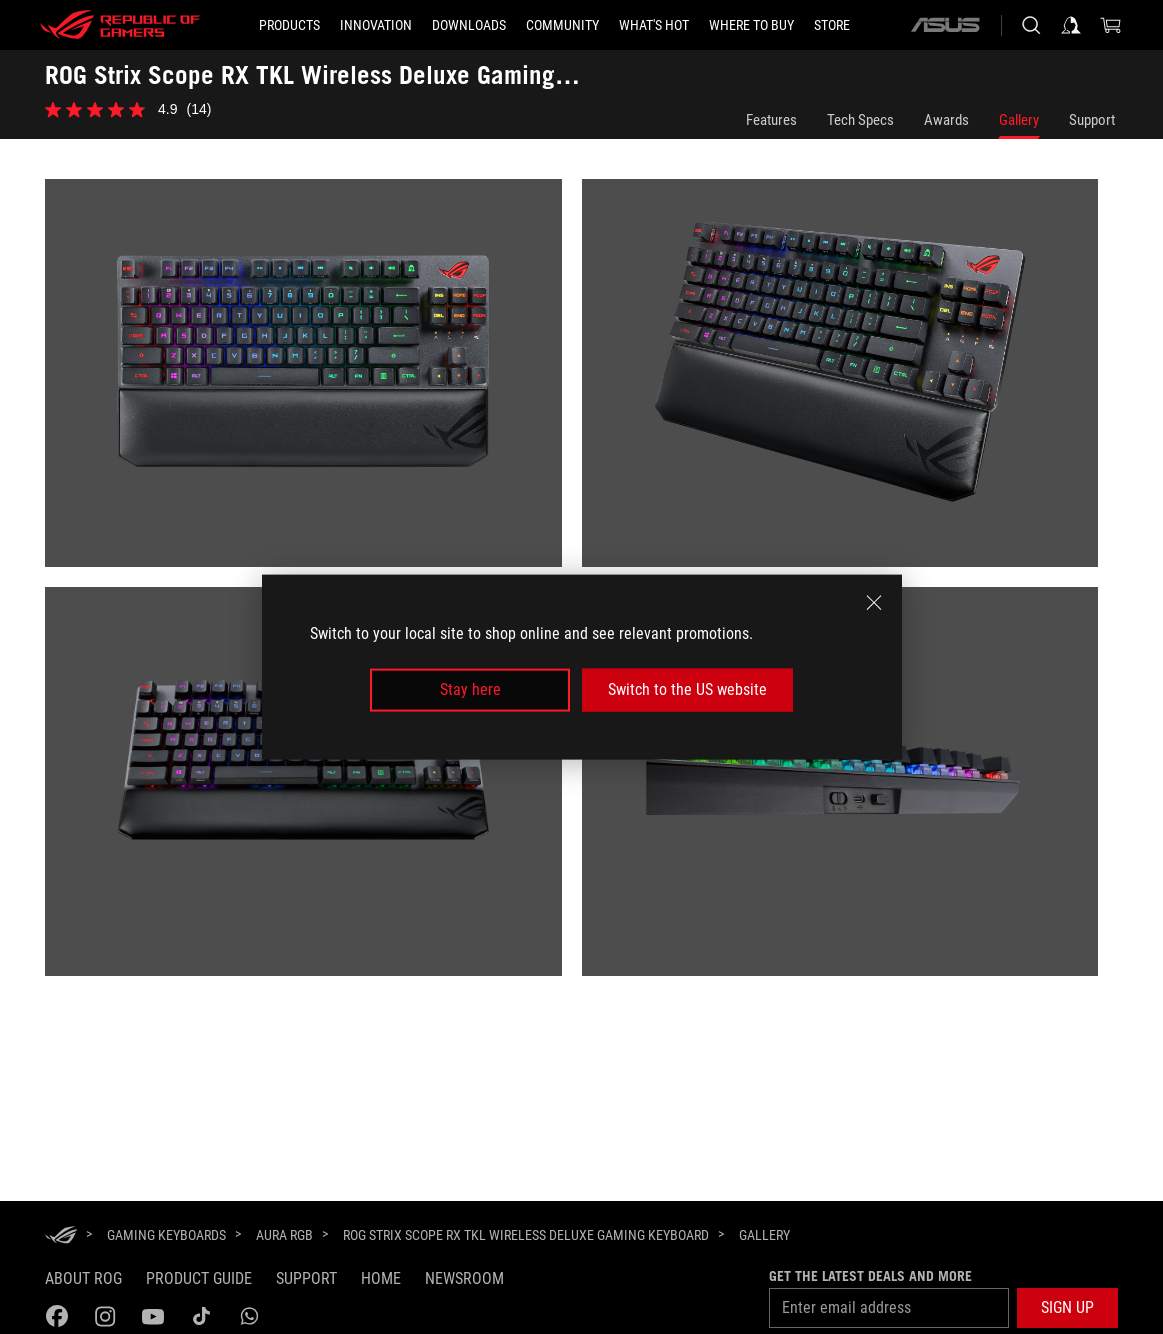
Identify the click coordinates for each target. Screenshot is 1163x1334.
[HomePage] (61, 1236)
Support (1092, 120)
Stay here (470, 689)
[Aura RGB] (284, 1235)
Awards (946, 120)
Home (381, 1278)
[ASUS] (945, 25)
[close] (874, 603)
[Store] (832, 25)
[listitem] (313, 383)
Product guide (199, 1278)
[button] (1067, 1308)
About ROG (83, 1278)
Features (771, 120)
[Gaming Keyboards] (166, 1235)
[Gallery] (764, 1236)
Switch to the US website (687, 689)
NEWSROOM (464, 1278)
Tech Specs (860, 120)
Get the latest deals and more (870, 1276)
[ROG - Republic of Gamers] (120, 25)
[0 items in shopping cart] (1111, 25)
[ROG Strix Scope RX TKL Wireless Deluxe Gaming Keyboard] (526, 1235)
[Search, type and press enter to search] (1031, 25)
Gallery (1019, 120)
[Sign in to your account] (1071, 25)
